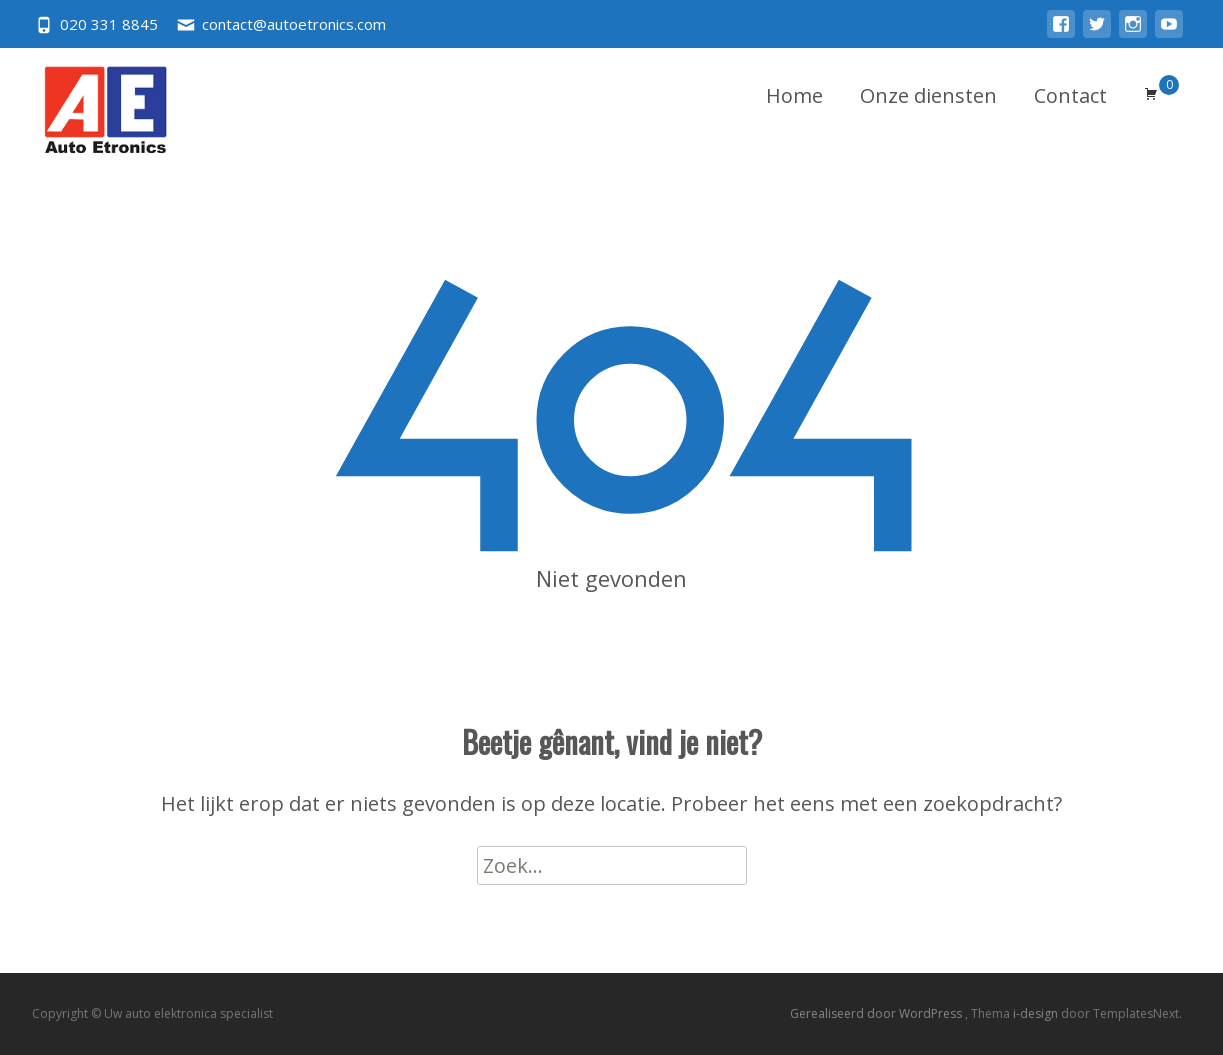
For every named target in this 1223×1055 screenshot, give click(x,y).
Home (794, 95)
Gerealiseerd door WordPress (877, 1013)
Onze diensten (928, 95)
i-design (1037, 1013)
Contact (1070, 95)
